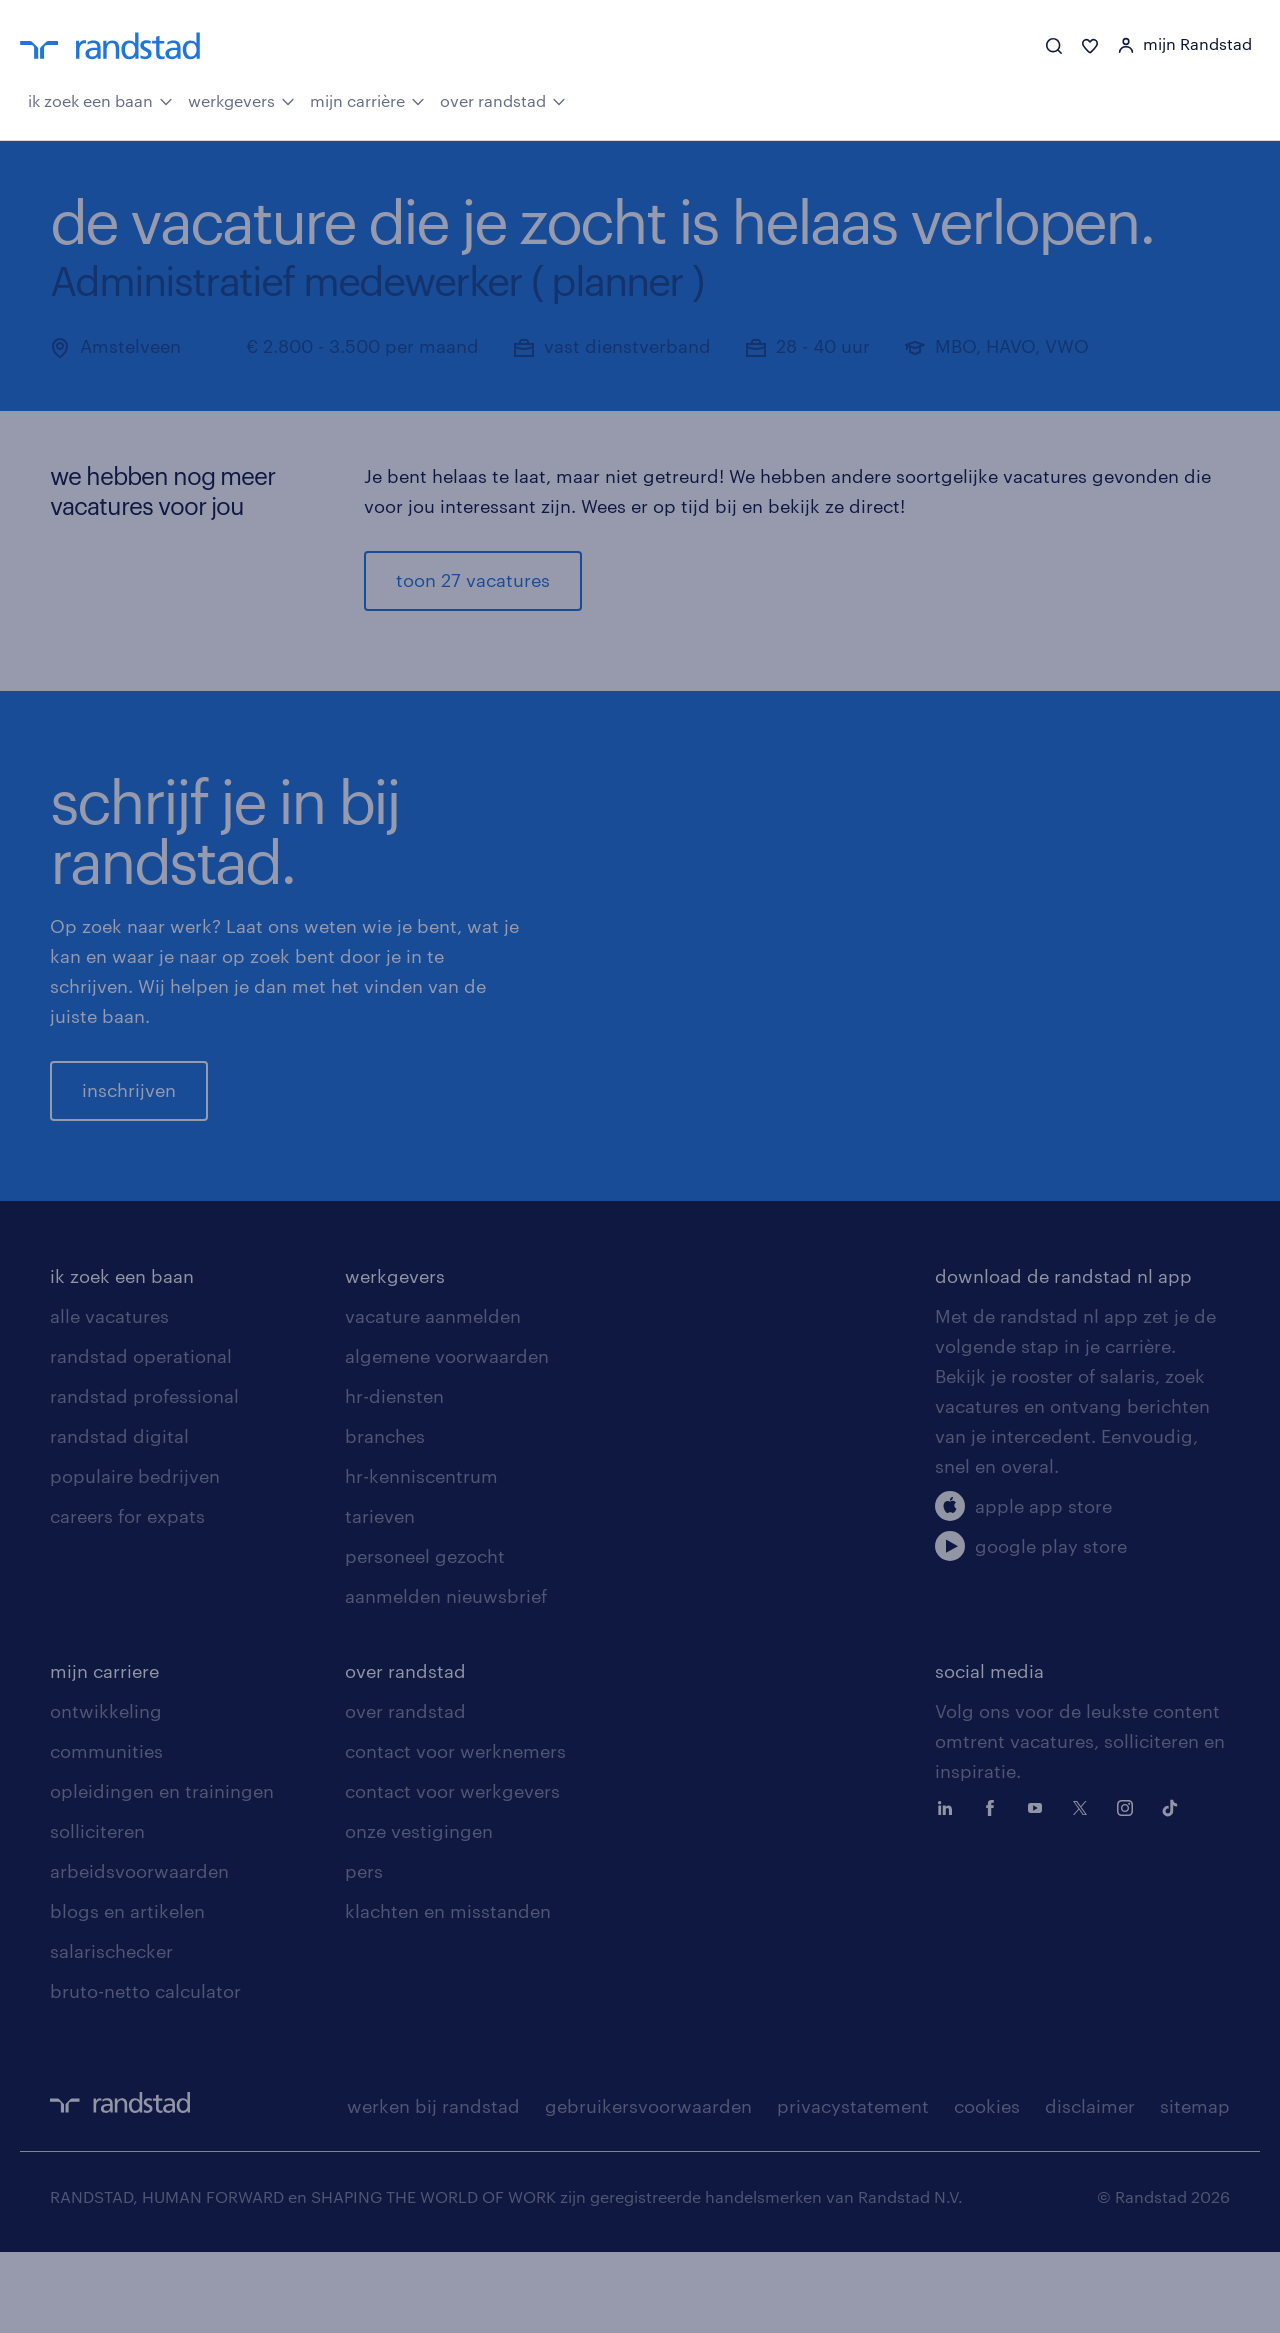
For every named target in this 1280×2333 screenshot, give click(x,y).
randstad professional (144, 1477)
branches (385, 1517)
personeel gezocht (425, 1637)
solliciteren (97, 1912)
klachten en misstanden (448, 1992)
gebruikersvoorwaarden (648, 2187)
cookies (987, 2187)
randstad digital (119, 1517)
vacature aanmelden (433, 1397)
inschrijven (129, 1131)
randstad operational (141, 1437)
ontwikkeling (106, 1792)
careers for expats (127, 1597)
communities (106, 1832)
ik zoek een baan (100, 100)
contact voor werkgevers (452, 1872)
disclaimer (1090, 2187)
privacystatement (853, 2187)
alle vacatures (109, 1397)
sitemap (1195, 2187)
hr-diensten (394, 1477)
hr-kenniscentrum (421, 1557)
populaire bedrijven (135, 1557)
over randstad (503, 100)
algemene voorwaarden (447, 1437)
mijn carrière (367, 100)
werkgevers (241, 100)
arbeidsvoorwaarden (139, 1952)
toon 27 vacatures (473, 581)
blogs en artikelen (127, 1992)
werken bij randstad (433, 2187)
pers (364, 1952)
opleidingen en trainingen (162, 1872)
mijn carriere (104, 1752)
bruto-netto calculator (145, 2072)
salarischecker (111, 2032)
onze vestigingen (419, 1912)
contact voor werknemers (455, 1832)
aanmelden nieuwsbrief (446, 1677)
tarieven (380, 1597)
